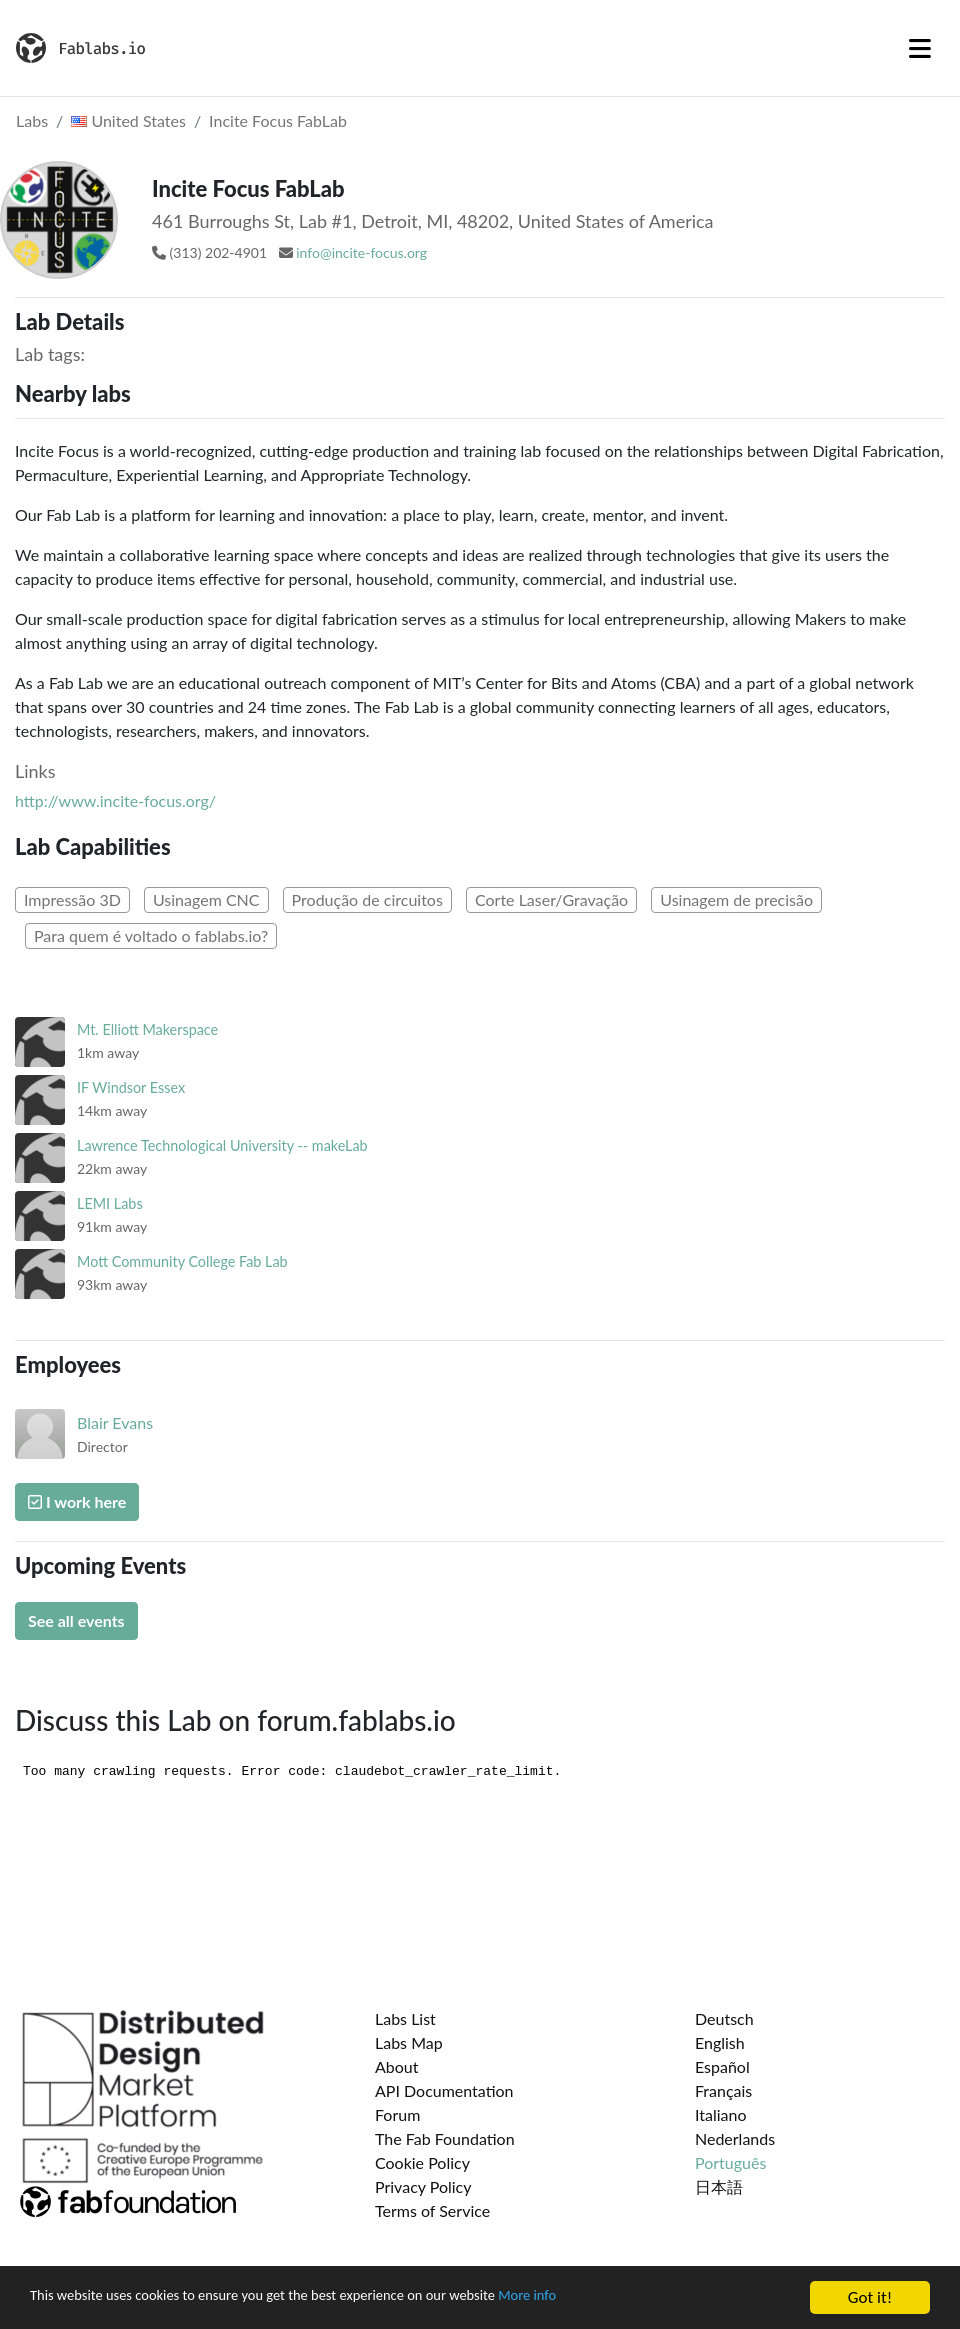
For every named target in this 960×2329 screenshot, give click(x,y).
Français (723, 2090)
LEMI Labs (110, 1203)
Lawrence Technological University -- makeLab (222, 1145)
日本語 (719, 2186)
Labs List (405, 2018)
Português (730, 2162)
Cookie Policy (422, 2162)
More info (615, 2298)
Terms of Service (432, 2210)
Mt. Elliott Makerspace (147, 1029)
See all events (76, 1620)
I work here (77, 1501)
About (397, 2066)
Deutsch (724, 2018)
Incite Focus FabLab (278, 120)
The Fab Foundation (445, 2138)
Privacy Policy (423, 2186)
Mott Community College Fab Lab (182, 1261)
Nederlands (735, 2138)
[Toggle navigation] (920, 48)
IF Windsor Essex (131, 1087)
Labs (32, 120)
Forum (397, 2114)
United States (128, 120)
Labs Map (409, 2042)
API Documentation (444, 2090)
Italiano (721, 2114)
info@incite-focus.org (361, 252)
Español (722, 2066)
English (720, 2042)
